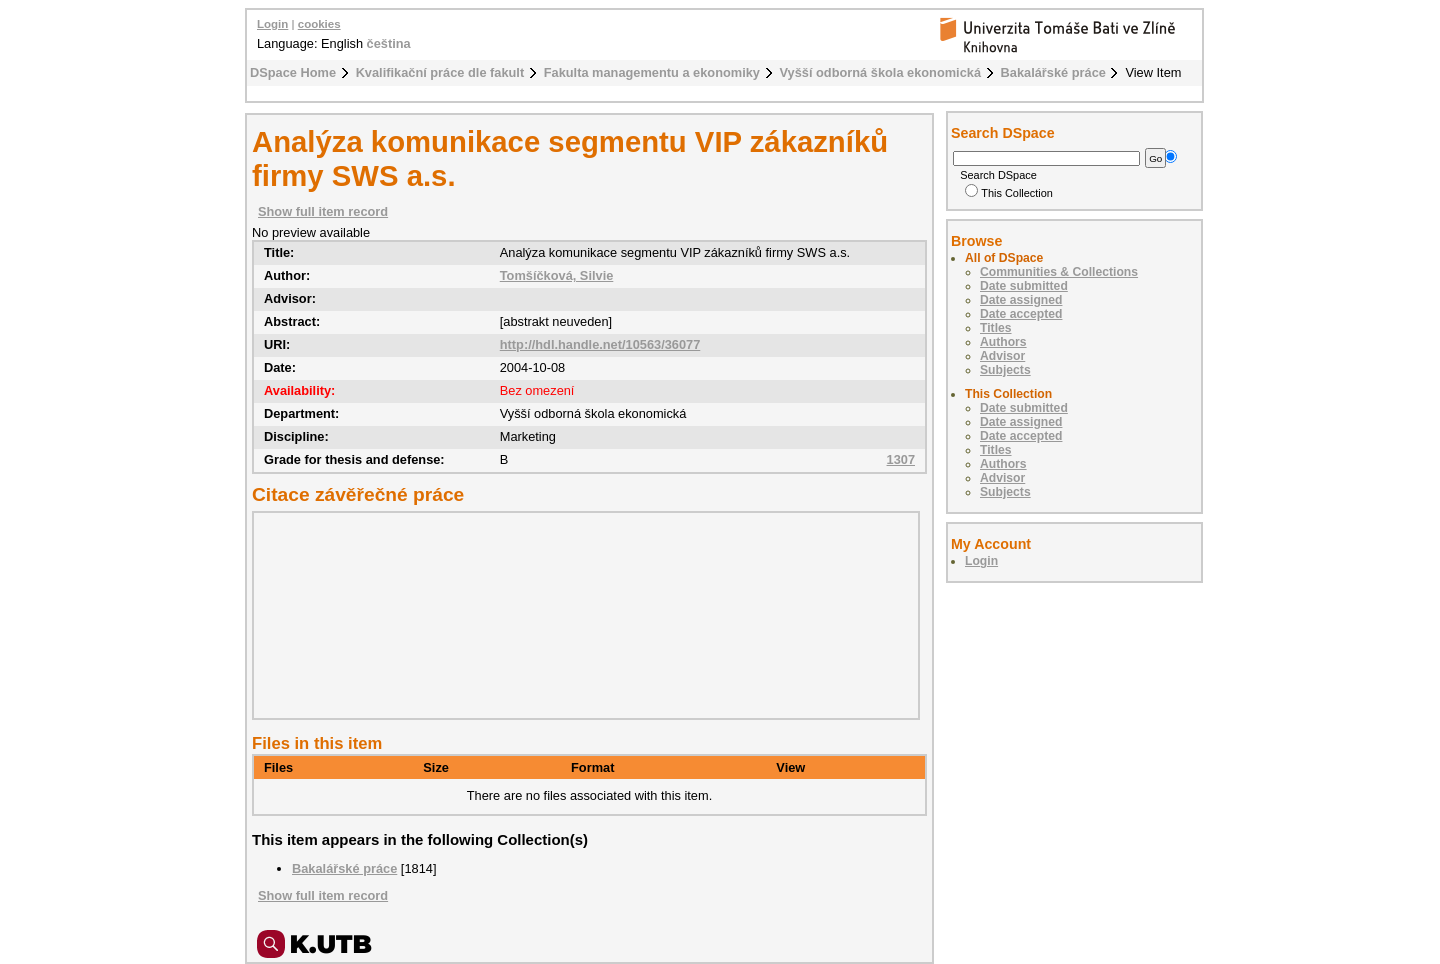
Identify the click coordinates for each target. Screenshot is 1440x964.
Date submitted (1024, 286)
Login (272, 24)
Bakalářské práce (1053, 72)
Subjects (1005, 370)
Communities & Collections (1059, 272)
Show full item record (323, 211)
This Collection (1009, 193)
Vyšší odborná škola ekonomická (881, 72)
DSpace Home (293, 72)
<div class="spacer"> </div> (581, 615)
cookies (319, 24)
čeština (389, 43)
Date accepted (1021, 314)
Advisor (1002, 356)
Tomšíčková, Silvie (557, 275)
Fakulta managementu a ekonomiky (652, 72)
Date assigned (1021, 300)
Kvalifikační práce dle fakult (440, 72)
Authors (1003, 342)
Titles (996, 328)
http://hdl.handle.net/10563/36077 (600, 344)
